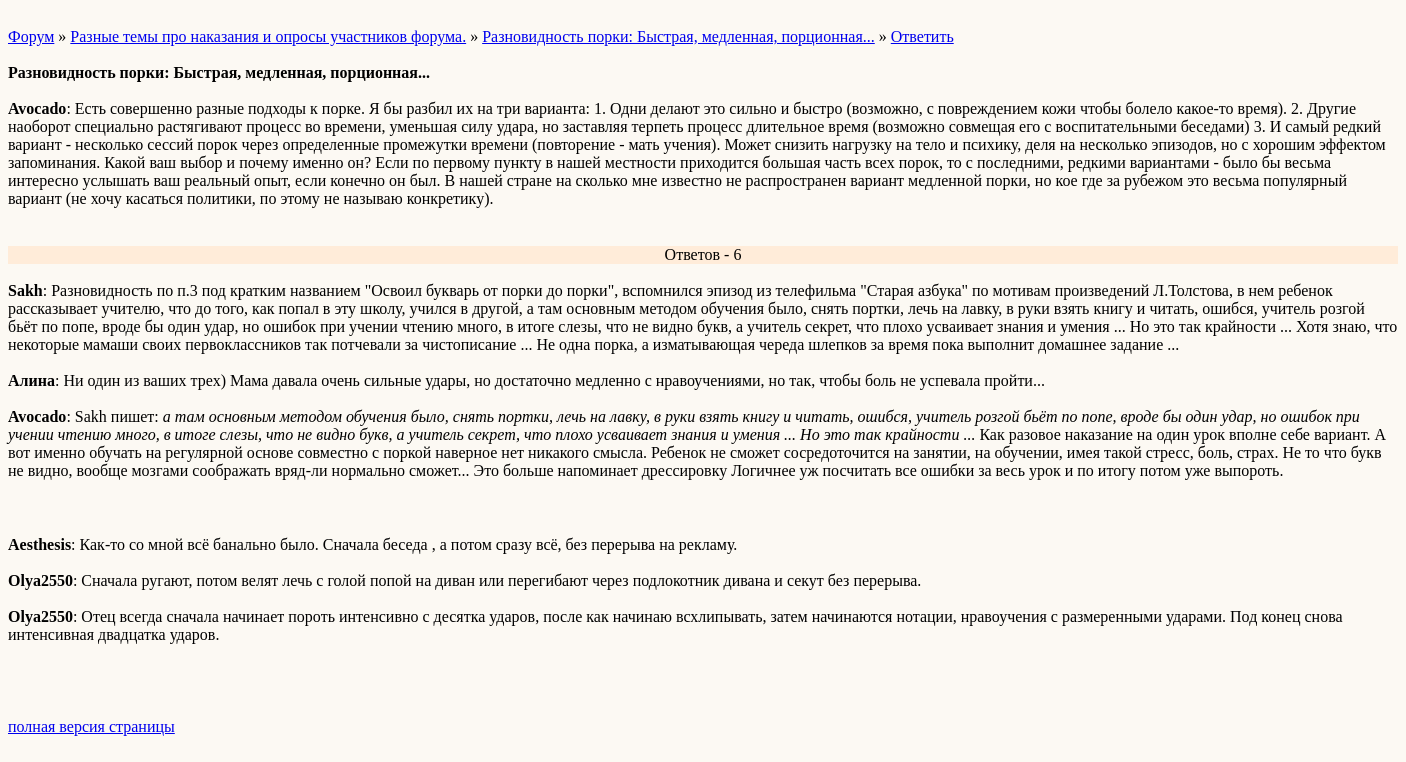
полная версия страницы (91, 726)
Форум (31, 36)
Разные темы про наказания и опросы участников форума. (268, 36)
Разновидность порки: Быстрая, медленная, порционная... (678, 36)
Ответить (922, 36)
